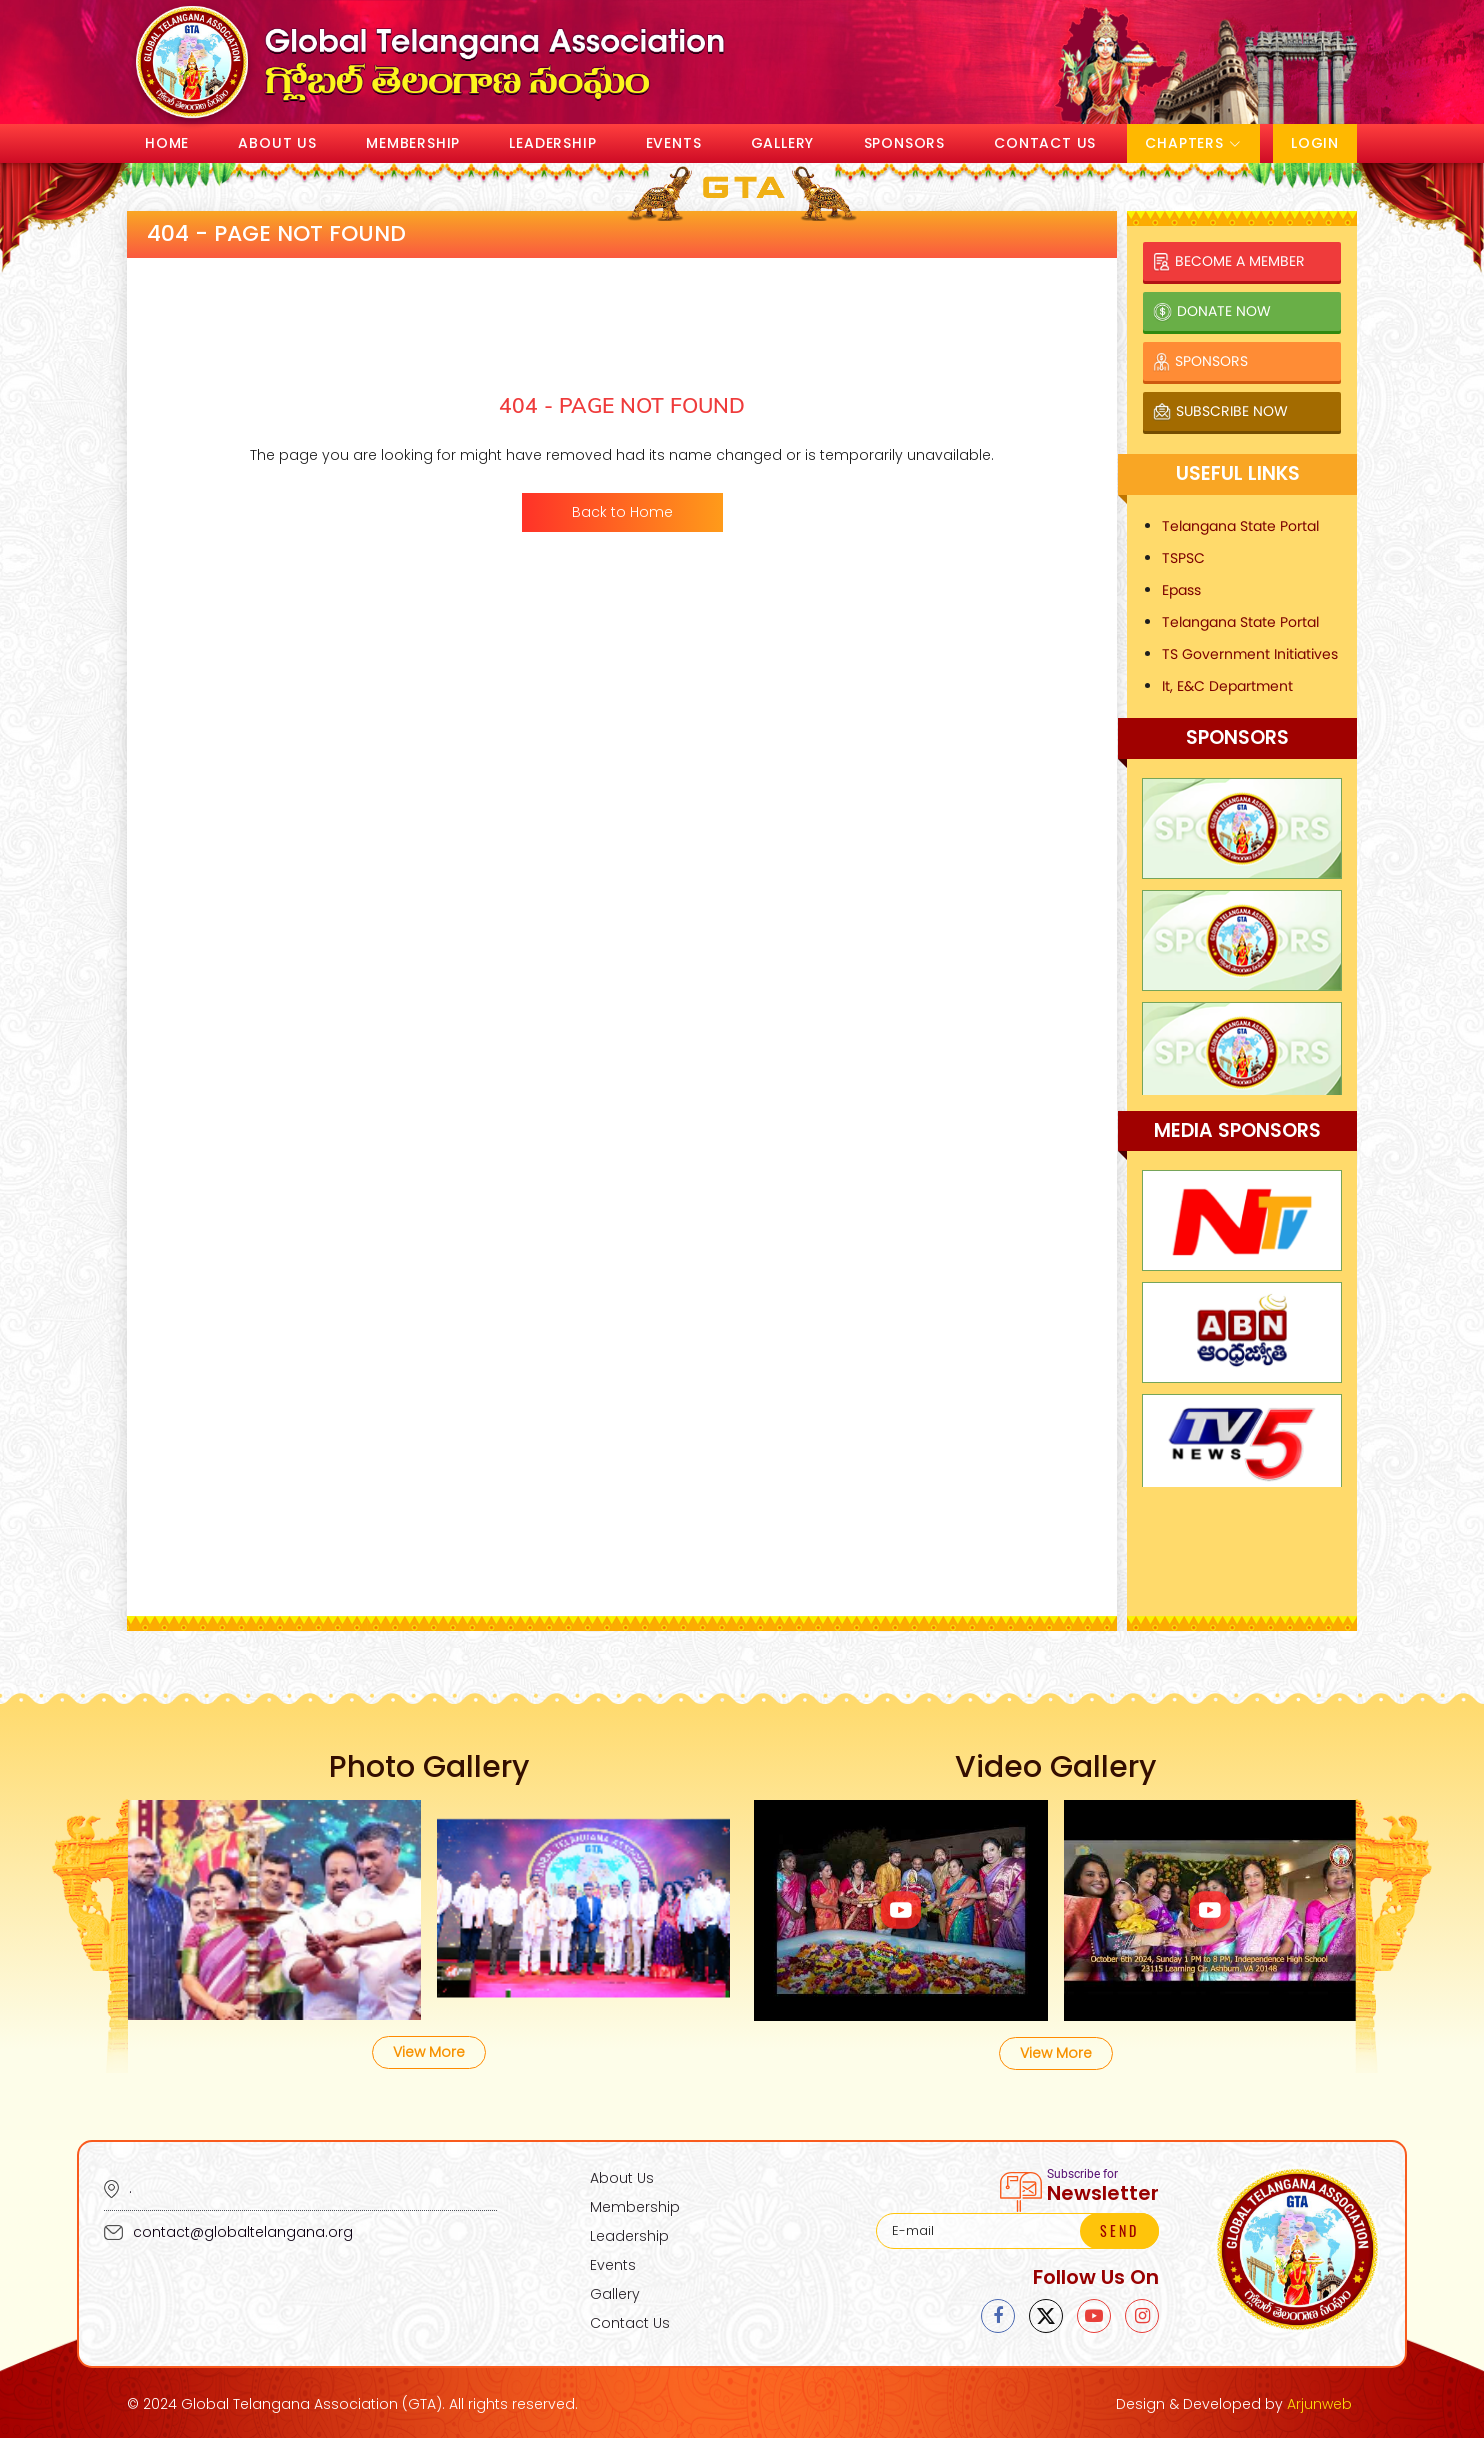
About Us (277, 143)
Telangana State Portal (1240, 526)
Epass (1181, 590)
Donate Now (1212, 311)
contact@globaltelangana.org (228, 2232)
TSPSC (1183, 558)
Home (167, 143)
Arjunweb (1319, 2404)
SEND (1119, 2230)
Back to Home (622, 512)
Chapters (1193, 143)
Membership (413, 143)
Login (1315, 143)
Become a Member (1229, 261)
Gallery (783, 143)
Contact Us (1045, 143)
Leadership (552, 143)
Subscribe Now (1220, 411)
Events (674, 143)
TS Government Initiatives (1250, 654)
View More (429, 2052)
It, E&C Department (1227, 686)
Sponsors (904, 143)
